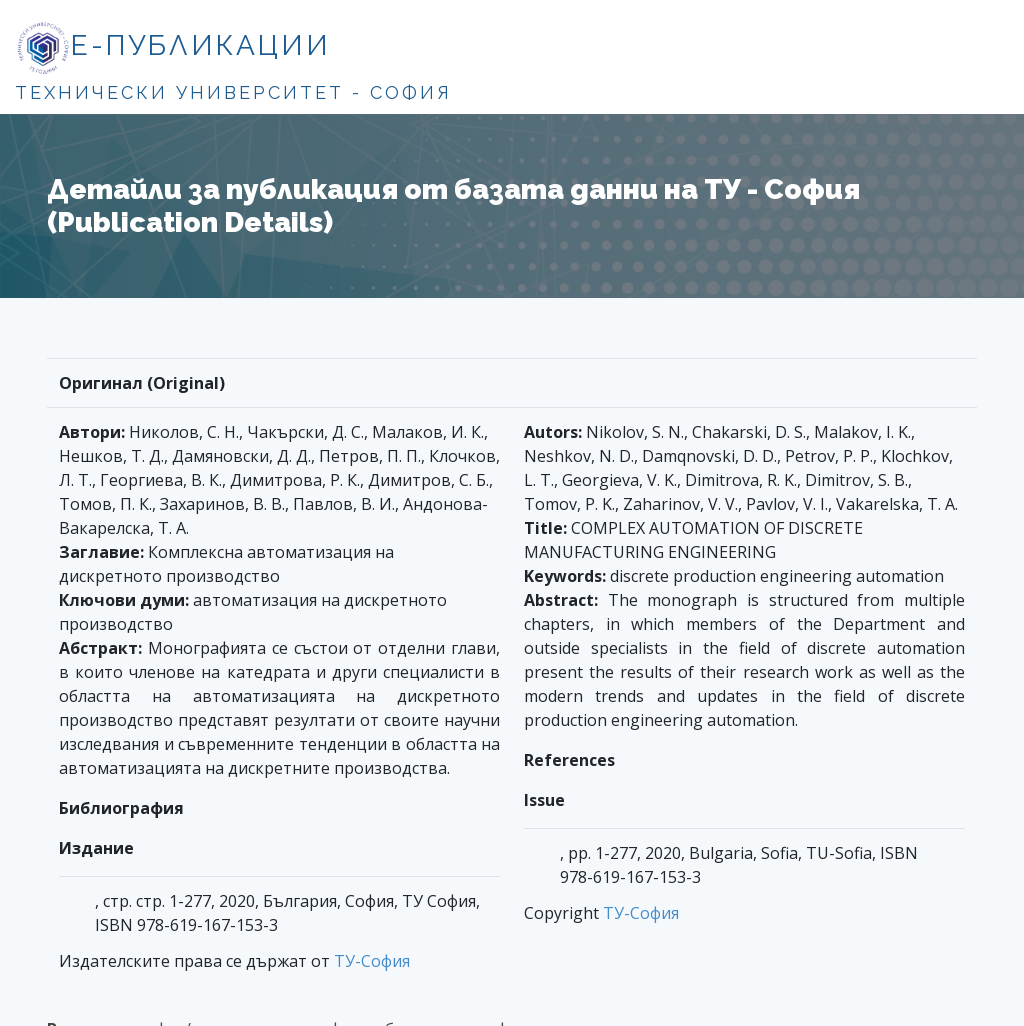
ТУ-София (372, 961)
